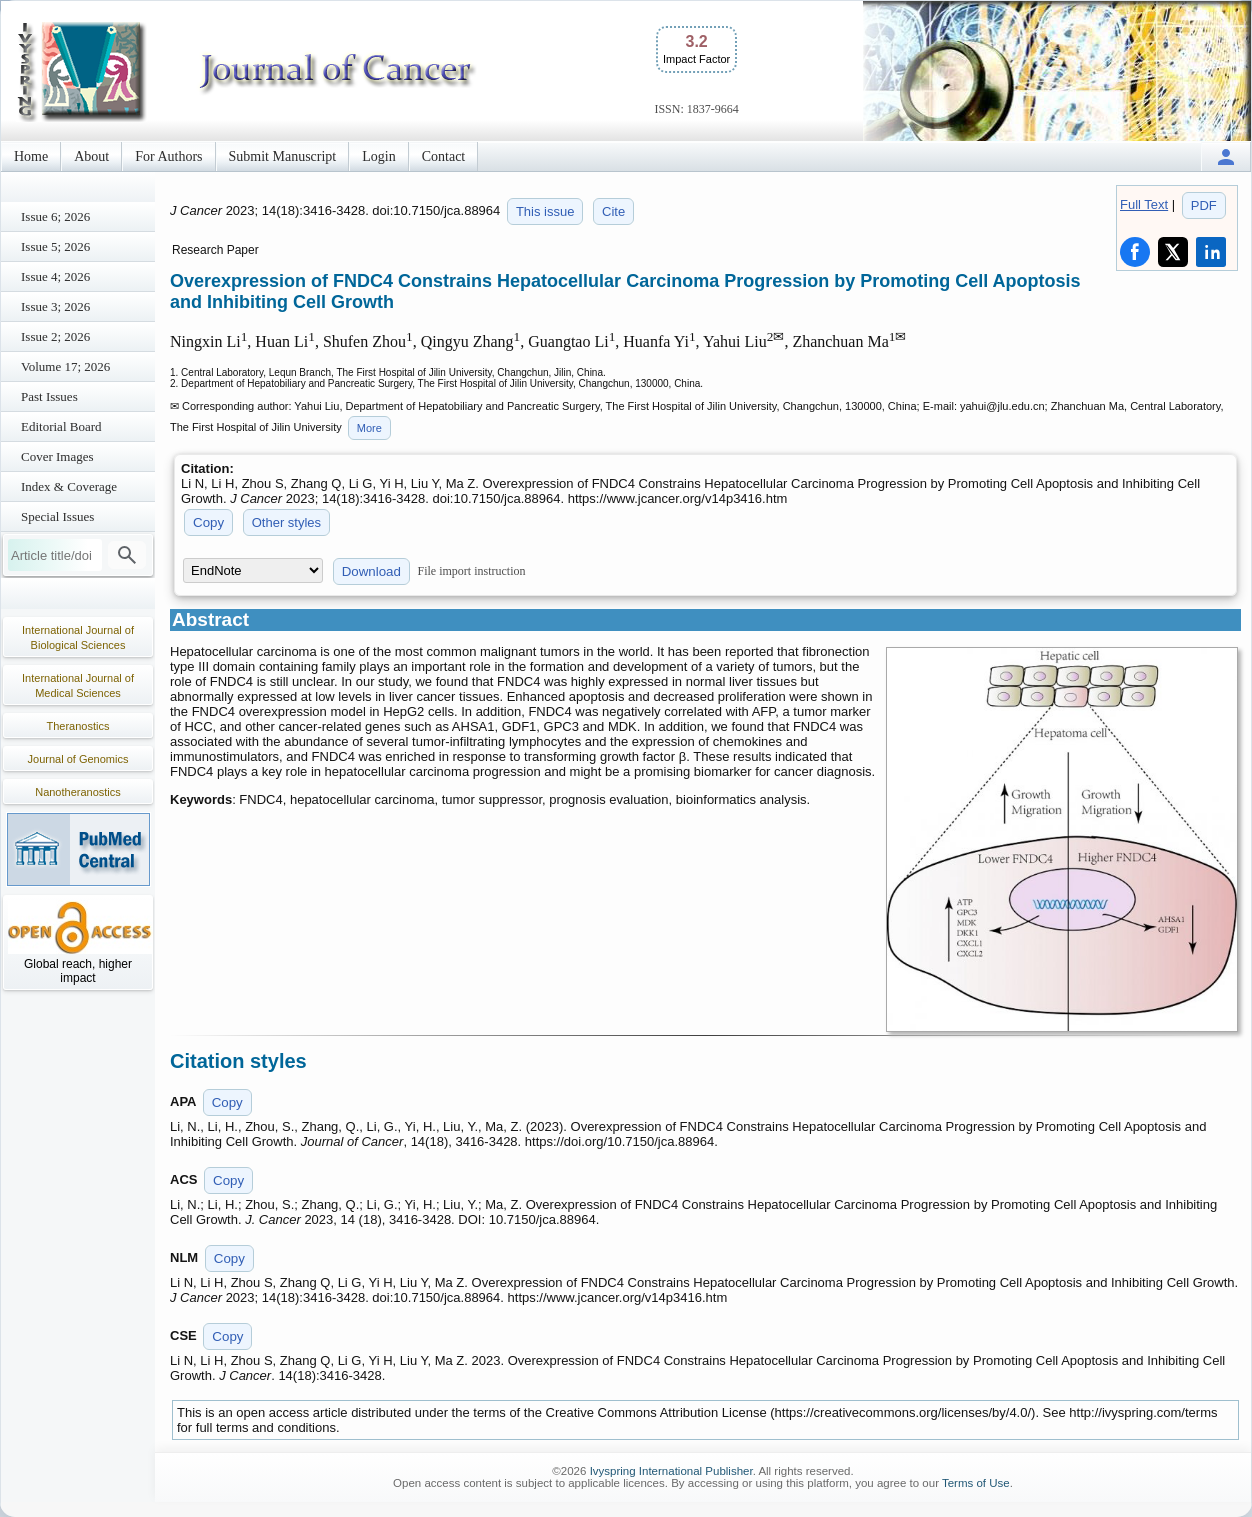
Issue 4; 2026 (55, 276)
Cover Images (57, 456)
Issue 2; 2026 (55, 336)
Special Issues (57, 516)
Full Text (1144, 204)
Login (378, 156)
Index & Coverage (69, 486)
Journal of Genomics (78, 759)
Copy (208, 522)
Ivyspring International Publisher (671, 1471)
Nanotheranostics (78, 792)
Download (371, 571)
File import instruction (472, 571)
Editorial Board (61, 426)
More (369, 428)
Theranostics (78, 726)
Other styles (286, 522)
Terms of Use (976, 1483)
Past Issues (49, 396)
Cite (613, 211)
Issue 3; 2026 (55, 306)
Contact (444, 156)
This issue (545, 211)
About (91, 156)
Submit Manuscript (283, 156)
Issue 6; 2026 (55, 216)
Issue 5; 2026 (55, 246)
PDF (1204, 205)
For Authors (168, 156)
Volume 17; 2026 (65, 366)
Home (31, 156)
